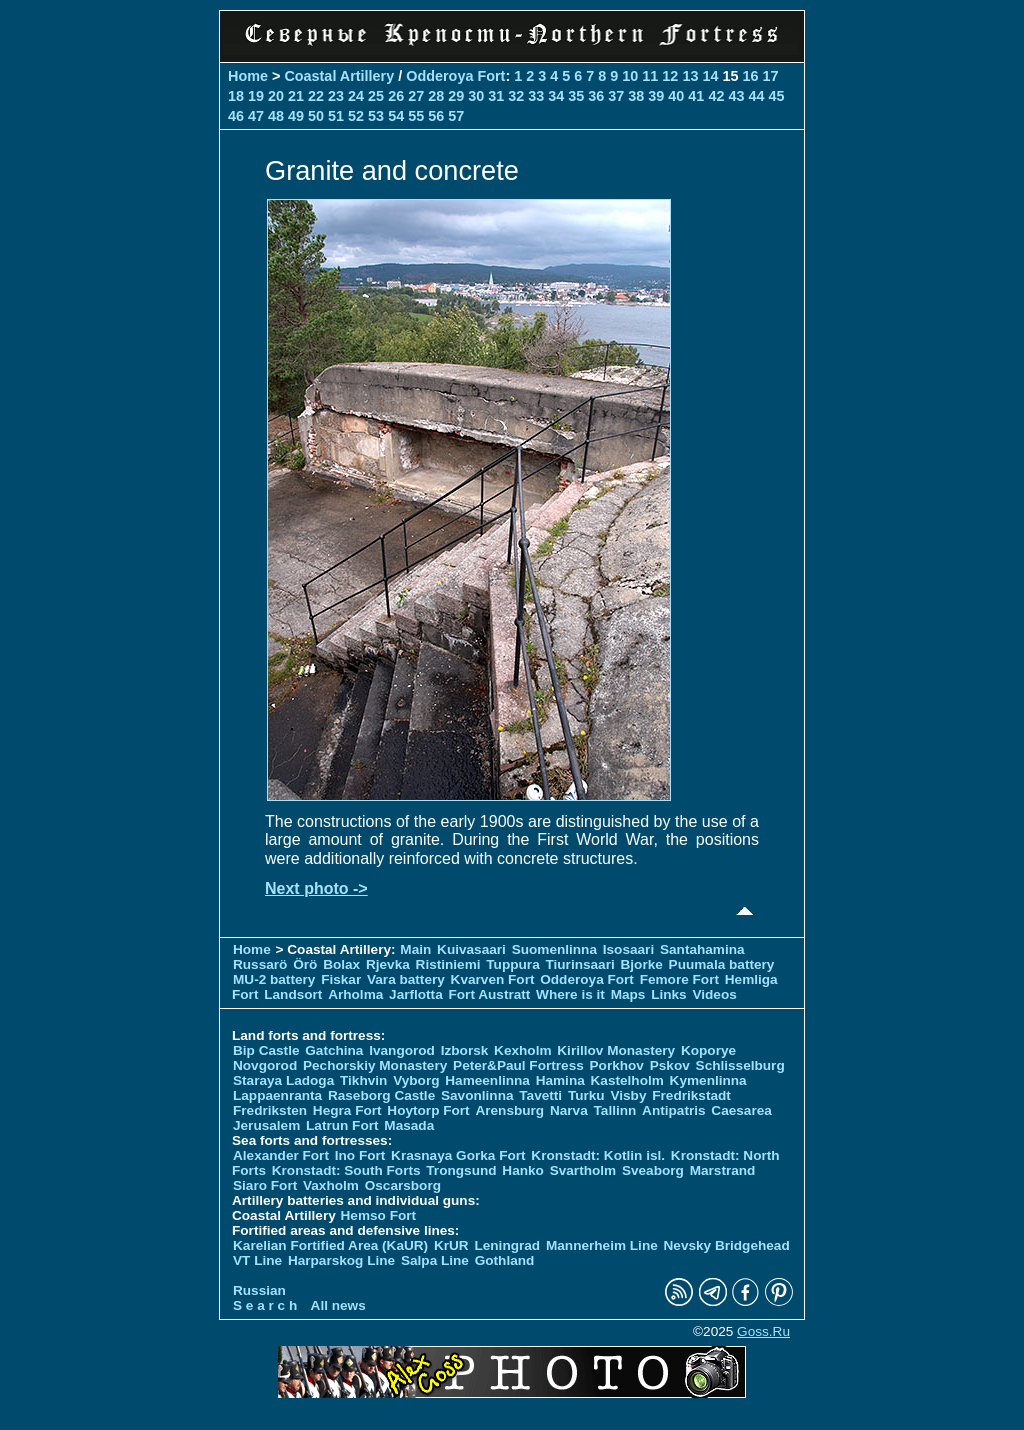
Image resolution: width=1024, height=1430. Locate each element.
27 (416, 96)
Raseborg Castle (381, 1095)
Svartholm (583, 1170)
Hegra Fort (347, 1110)
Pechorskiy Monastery (375, 1065)
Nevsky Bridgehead (727, 1245)
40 (676, 96)
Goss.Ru (763, 1331)
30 (476, 96)
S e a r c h (265, 1305)
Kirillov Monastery (616, 1050)
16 (750, 76)
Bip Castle (266, 1050)
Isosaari (628, 949)
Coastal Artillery (339, 76)
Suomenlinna (554, 949)
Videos (714, 994)
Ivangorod (402, 1050)
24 (356, 96)
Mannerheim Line (602, 1245)
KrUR (451, 1245)
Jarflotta (416, 994)
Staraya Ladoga (283, 1080)
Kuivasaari (471, 949)
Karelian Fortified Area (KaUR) (330, 1245)
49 (296, 116)
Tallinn (615, 1110)
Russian (259, 1290)
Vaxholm (331, 1185)
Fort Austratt (490, 994)
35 (576, 96)
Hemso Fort (379, 1215)
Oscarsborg (403, 1185)
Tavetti (540, 1095)
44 (756, 96)
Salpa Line (435, 1260)
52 (356, 116)
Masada (409, 1125)
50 (316, 116)
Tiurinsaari (579, 964)
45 (776, 96)
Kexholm (522, 1050)
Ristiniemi (448, 964)
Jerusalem (266, 1125)
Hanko (523, 1170)
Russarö (260, 964)
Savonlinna (477, 1095)
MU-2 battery (274, 979)
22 (316, 96)
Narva (569, 1110)
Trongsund (461, 1170)
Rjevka (388, 964)
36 (596, 96)
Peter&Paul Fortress (518, 1065)
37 (616, 96)
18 (236, 96)
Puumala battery (722, 964)
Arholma (355, 994)
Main (415, 949)
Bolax (341, 964)
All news (338, 1305)
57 (456, 116)
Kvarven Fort (493, 979)
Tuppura (512, 964)
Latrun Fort (342, 1125)
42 (716, 96)
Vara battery (406, 979)
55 (416, 116)
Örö (305, 964)
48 (276, 116)
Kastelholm (627, 1080)
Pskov (670, 1065)
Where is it (570, 994)
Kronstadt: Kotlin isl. (598, 1155)
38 (636, 96)
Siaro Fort (265, 1185)
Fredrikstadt (691, 1095)
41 (696, 96)
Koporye (708, 1050)
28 (436, 96)
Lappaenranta (277, 1095)
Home (248, 76)
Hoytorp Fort (428, 1110)
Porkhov (617, 1065)
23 (336, 96)
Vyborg (416, 1080)
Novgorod (265, 1065)
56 (436, 116)
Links (669, 994)
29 (456, 96)
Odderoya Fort (455, 76)
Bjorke (642, 964)
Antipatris (673, 1110)
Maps (628, 994)
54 (396, 116)
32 (516, 96)
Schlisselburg (740, 1065)
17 (770, 76)
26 (396, 96)
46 (236, 116)
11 (650, 76)
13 (690, 76)
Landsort (293, 994)
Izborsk (465, 1050)
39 (656, 96)
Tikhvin (363, 1080)
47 (256, 116)
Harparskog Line (341, 1260)
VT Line (257, 1260)
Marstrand (723, 1170)
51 (336, 116)
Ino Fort (360, 1155)
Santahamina (702, 949)
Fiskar (341, 979)
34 (556, 96)
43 (736, 96)
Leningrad (507, 1245)
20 (276, 96)
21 (296, 96)
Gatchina (334, 1050)
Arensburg (509, 1110)
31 (496, 96)
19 (256, 96)
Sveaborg (653, 1170)
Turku (586, 1095)
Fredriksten (270, 1110)
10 (630, 76)
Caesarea (741, 1110)
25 (376, 96)
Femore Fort (679, 979)
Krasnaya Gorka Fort (458, 1155)
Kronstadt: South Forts (346, 1170)
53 (376, 116)
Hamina (560, 1080)
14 (710, 76)
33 (536, 96)
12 (670, 76)
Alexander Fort (281, 1155)
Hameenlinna (487, 1080)
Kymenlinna (708, 1080)
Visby (628, 1095)
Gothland (505, 1260)
